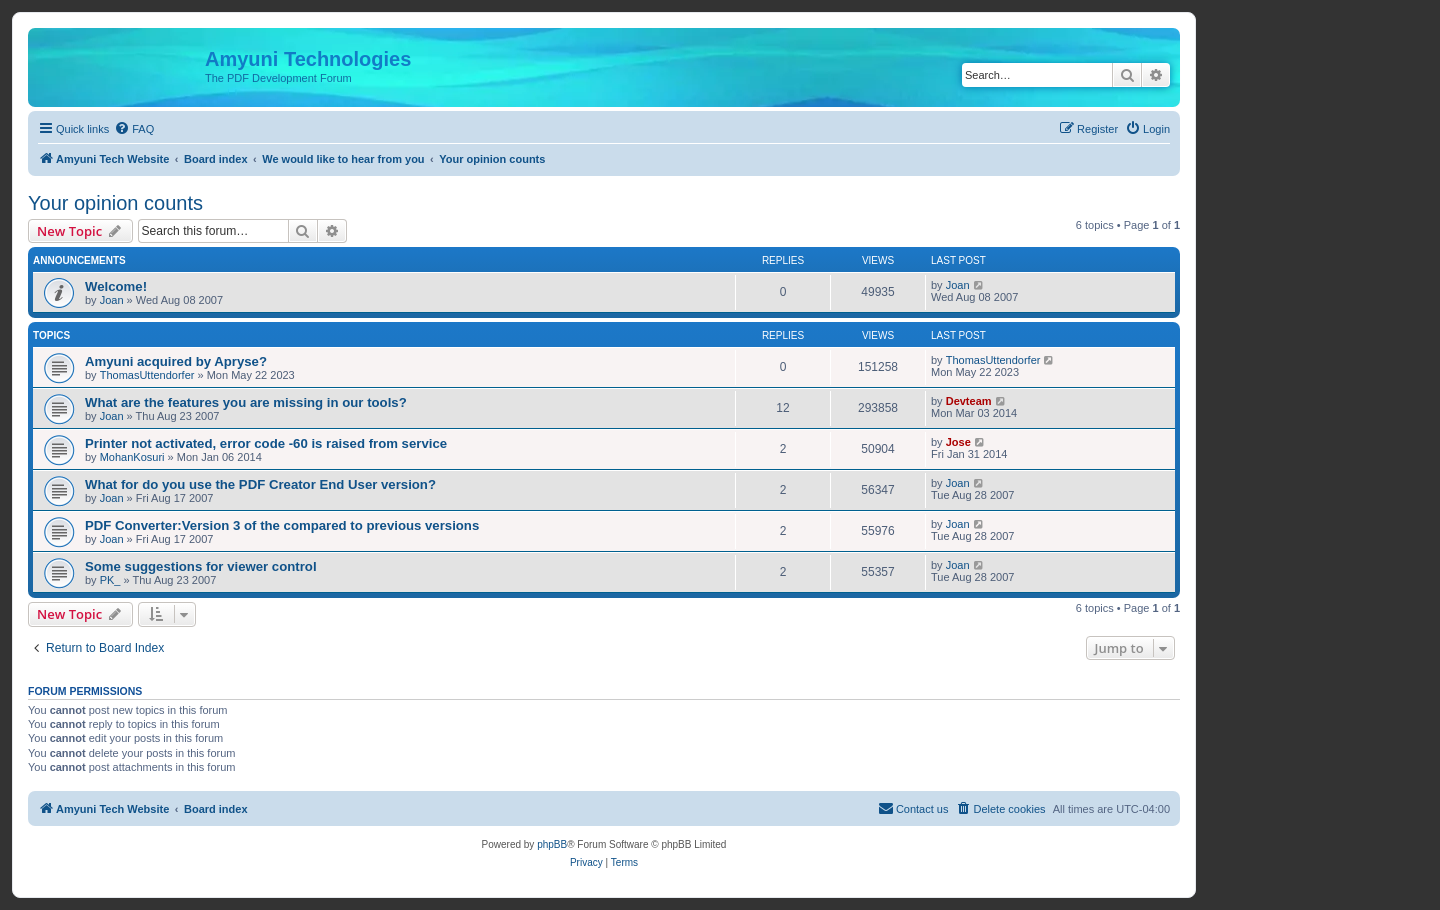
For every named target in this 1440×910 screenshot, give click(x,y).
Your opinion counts (115, 203)
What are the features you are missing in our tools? (246, 402)
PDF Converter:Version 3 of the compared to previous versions (282, 525)
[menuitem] (134, 129)
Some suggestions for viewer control (201, 566)
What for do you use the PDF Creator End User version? (260, 484)
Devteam (969, 401)
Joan (112, 300)
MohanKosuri (132, 457)
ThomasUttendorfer (147, 375)
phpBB (552, 844)
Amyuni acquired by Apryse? (176, 361)
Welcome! (116, 286)
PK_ (110, 580)
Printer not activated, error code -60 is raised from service (266, 443)
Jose (958, 442)
